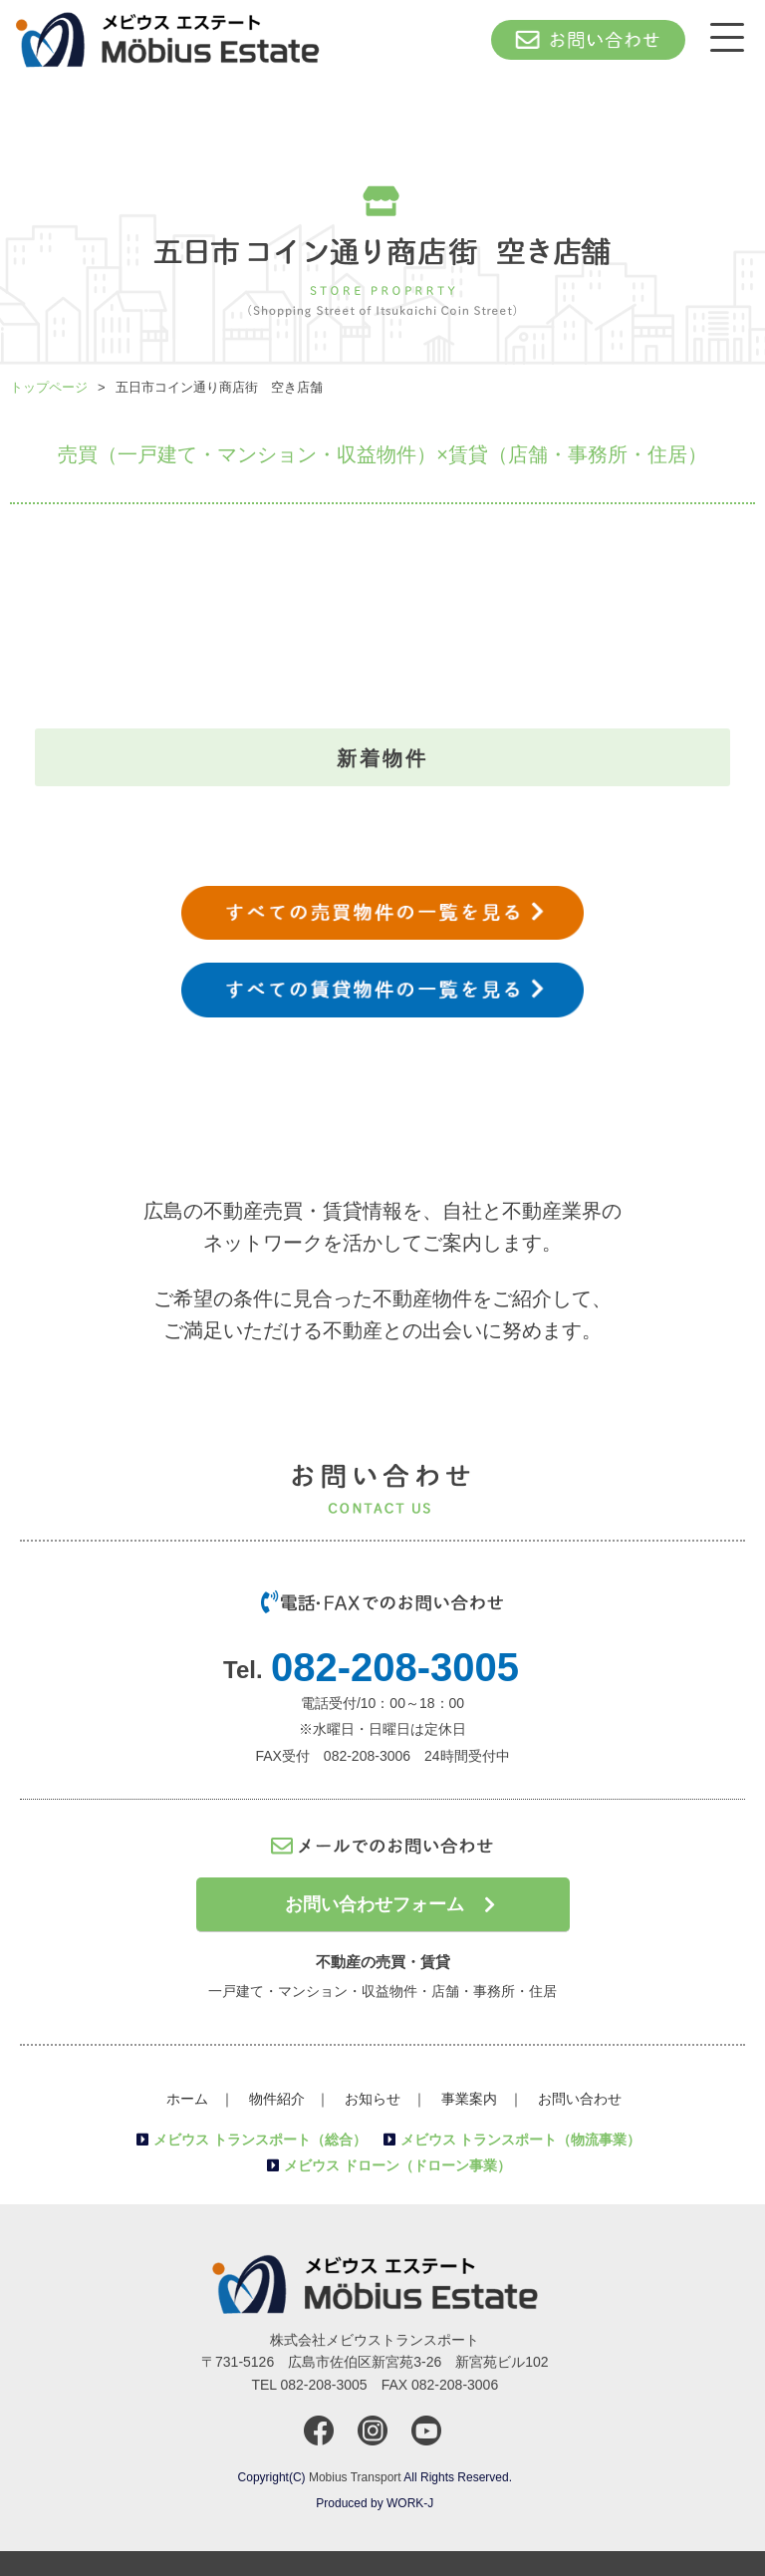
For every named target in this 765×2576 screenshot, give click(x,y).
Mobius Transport (355, 2477)
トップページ (49, 387)
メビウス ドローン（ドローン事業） (397, 2165)
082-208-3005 (395, 1667)
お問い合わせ (580, 2099)
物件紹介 (277, 2099)
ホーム (187, 2099)
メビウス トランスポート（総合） (260, 2139)
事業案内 (469, 2099)
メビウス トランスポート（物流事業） (520, 2139)
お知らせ (372, 2099)
